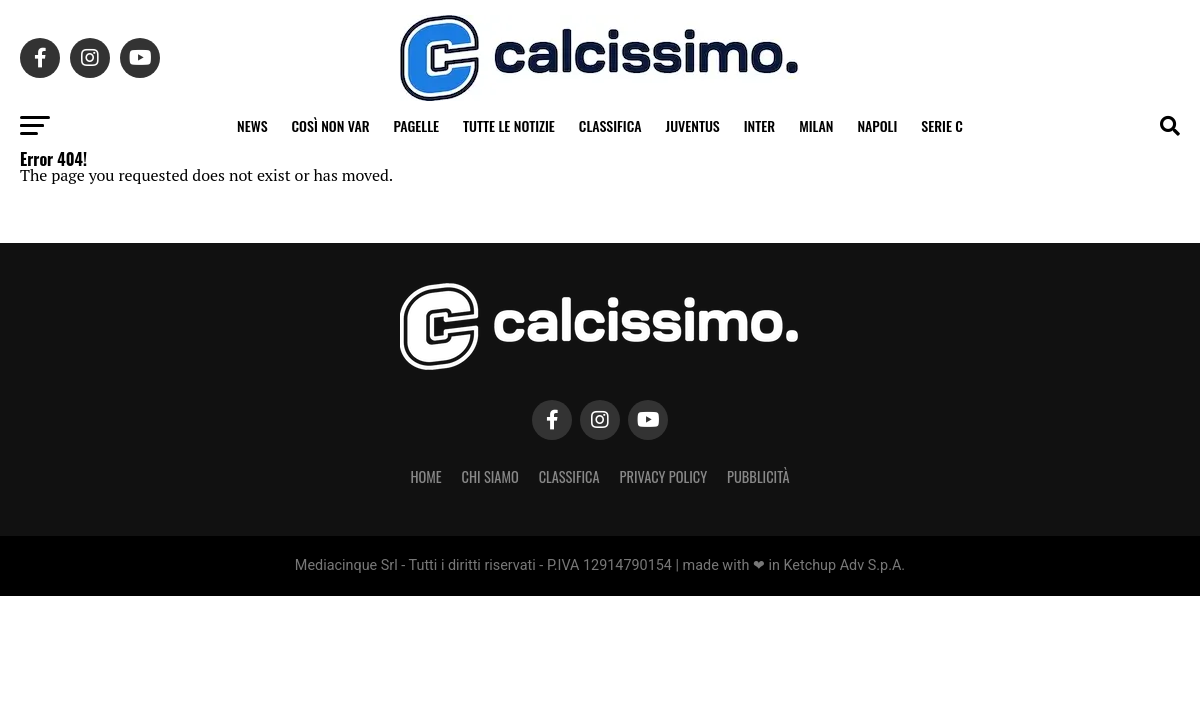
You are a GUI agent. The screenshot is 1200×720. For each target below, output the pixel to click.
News (252, 125)
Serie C (942, 125)
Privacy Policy (664, 476)
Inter (759, 125)
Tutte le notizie (509, 125)
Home (425, 476)
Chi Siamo (490, 476)
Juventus (693, 125)
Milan (816, 125)
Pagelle (417, 125)
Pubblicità (758, 476)
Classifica (610, 125)
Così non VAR (331, 125)
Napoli (877, 125)
